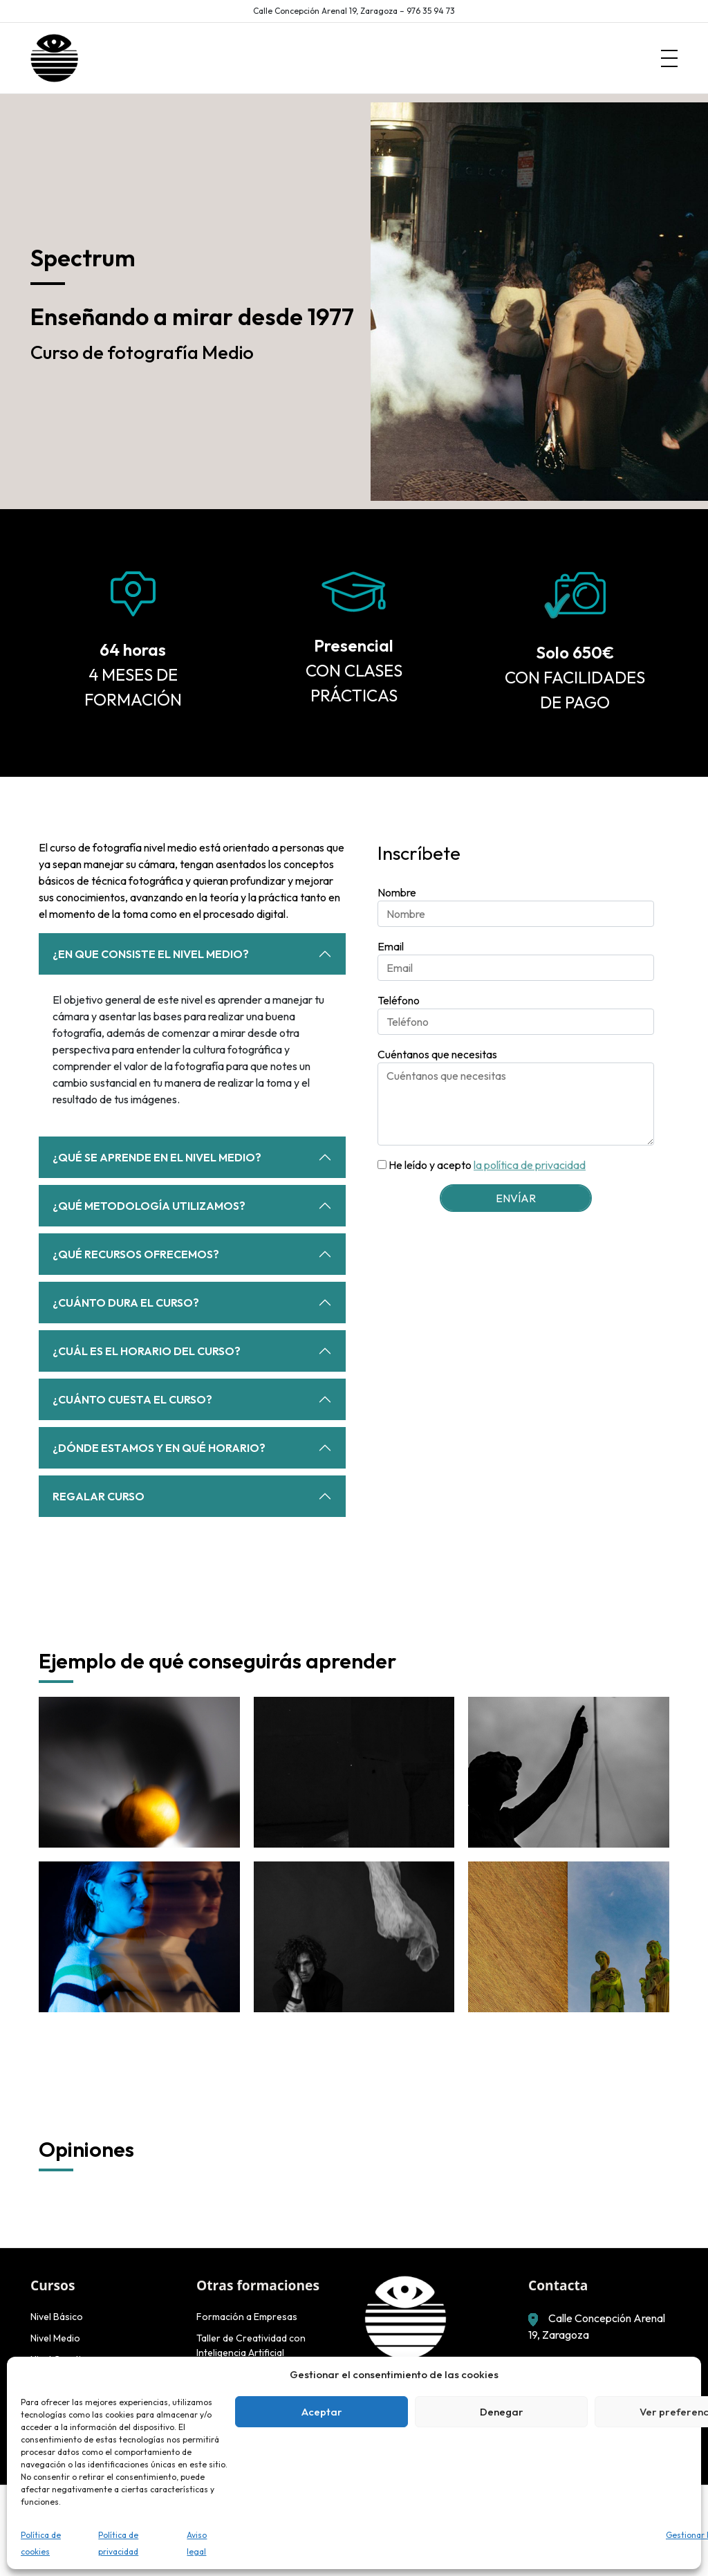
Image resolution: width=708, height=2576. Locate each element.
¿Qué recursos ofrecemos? (136, 1254)
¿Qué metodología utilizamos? (149, 1206)
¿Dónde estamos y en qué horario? (159, 1448)
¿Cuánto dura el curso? (126, 1302)
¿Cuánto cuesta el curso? (132, 1399)
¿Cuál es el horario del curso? (147, 1351)
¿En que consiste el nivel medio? (151, 954)
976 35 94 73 (431, 11)
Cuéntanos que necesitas (437, 1054)
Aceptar (321, 2411)
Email (391, 946)
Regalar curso (99, 1496)
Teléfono (399, 1000)
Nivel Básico (56, 2316)
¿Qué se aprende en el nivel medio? (157, 1157)
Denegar (501, 2411)
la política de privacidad (530, 1165)
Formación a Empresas (246, 2316)
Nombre (397, 892)
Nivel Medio (55, 2338)
